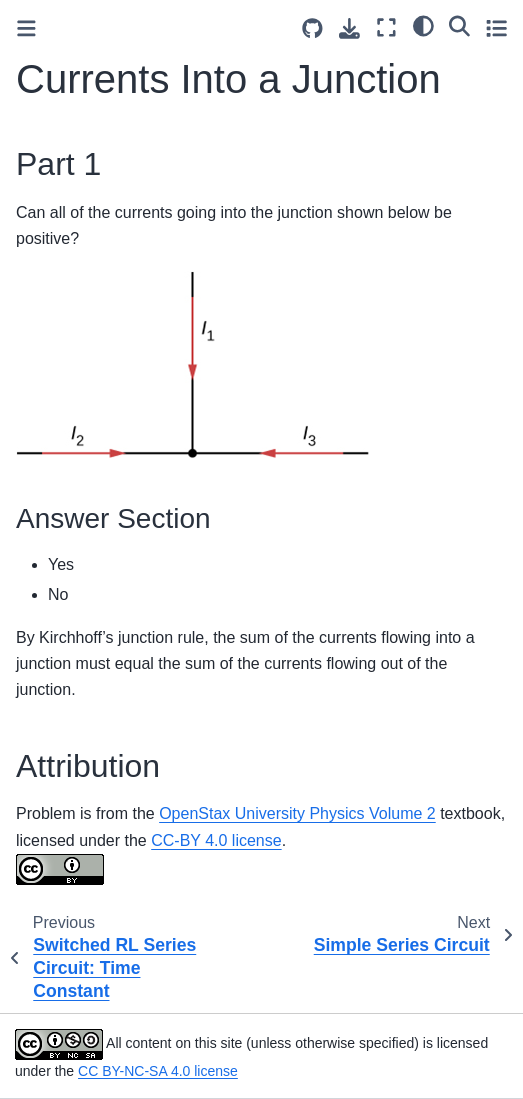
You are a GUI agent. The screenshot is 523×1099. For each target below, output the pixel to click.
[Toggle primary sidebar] (26, 28)
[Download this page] (349, 28)
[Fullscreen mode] (386, 27)
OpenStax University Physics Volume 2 (297, 813)
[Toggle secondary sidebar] (496, 27)
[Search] (459, 25)
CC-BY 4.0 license (216, 840)
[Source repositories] (312, 28)
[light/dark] (423, 25)
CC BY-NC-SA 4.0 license (158, 1071)
